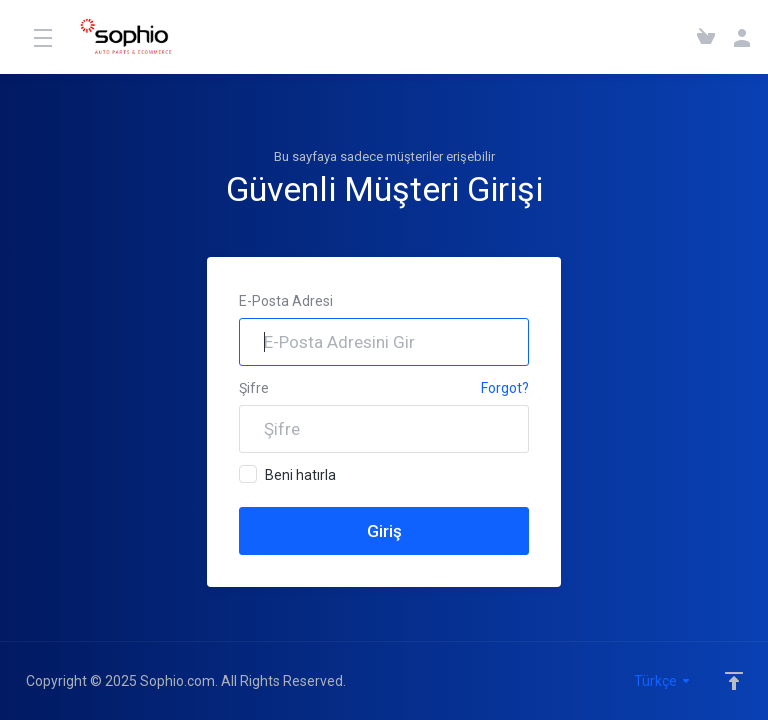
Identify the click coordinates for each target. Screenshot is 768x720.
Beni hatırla (287, 474)
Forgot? (505, 388)
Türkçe (663, 681)
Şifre (254, 388)
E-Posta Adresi (286, 301)
